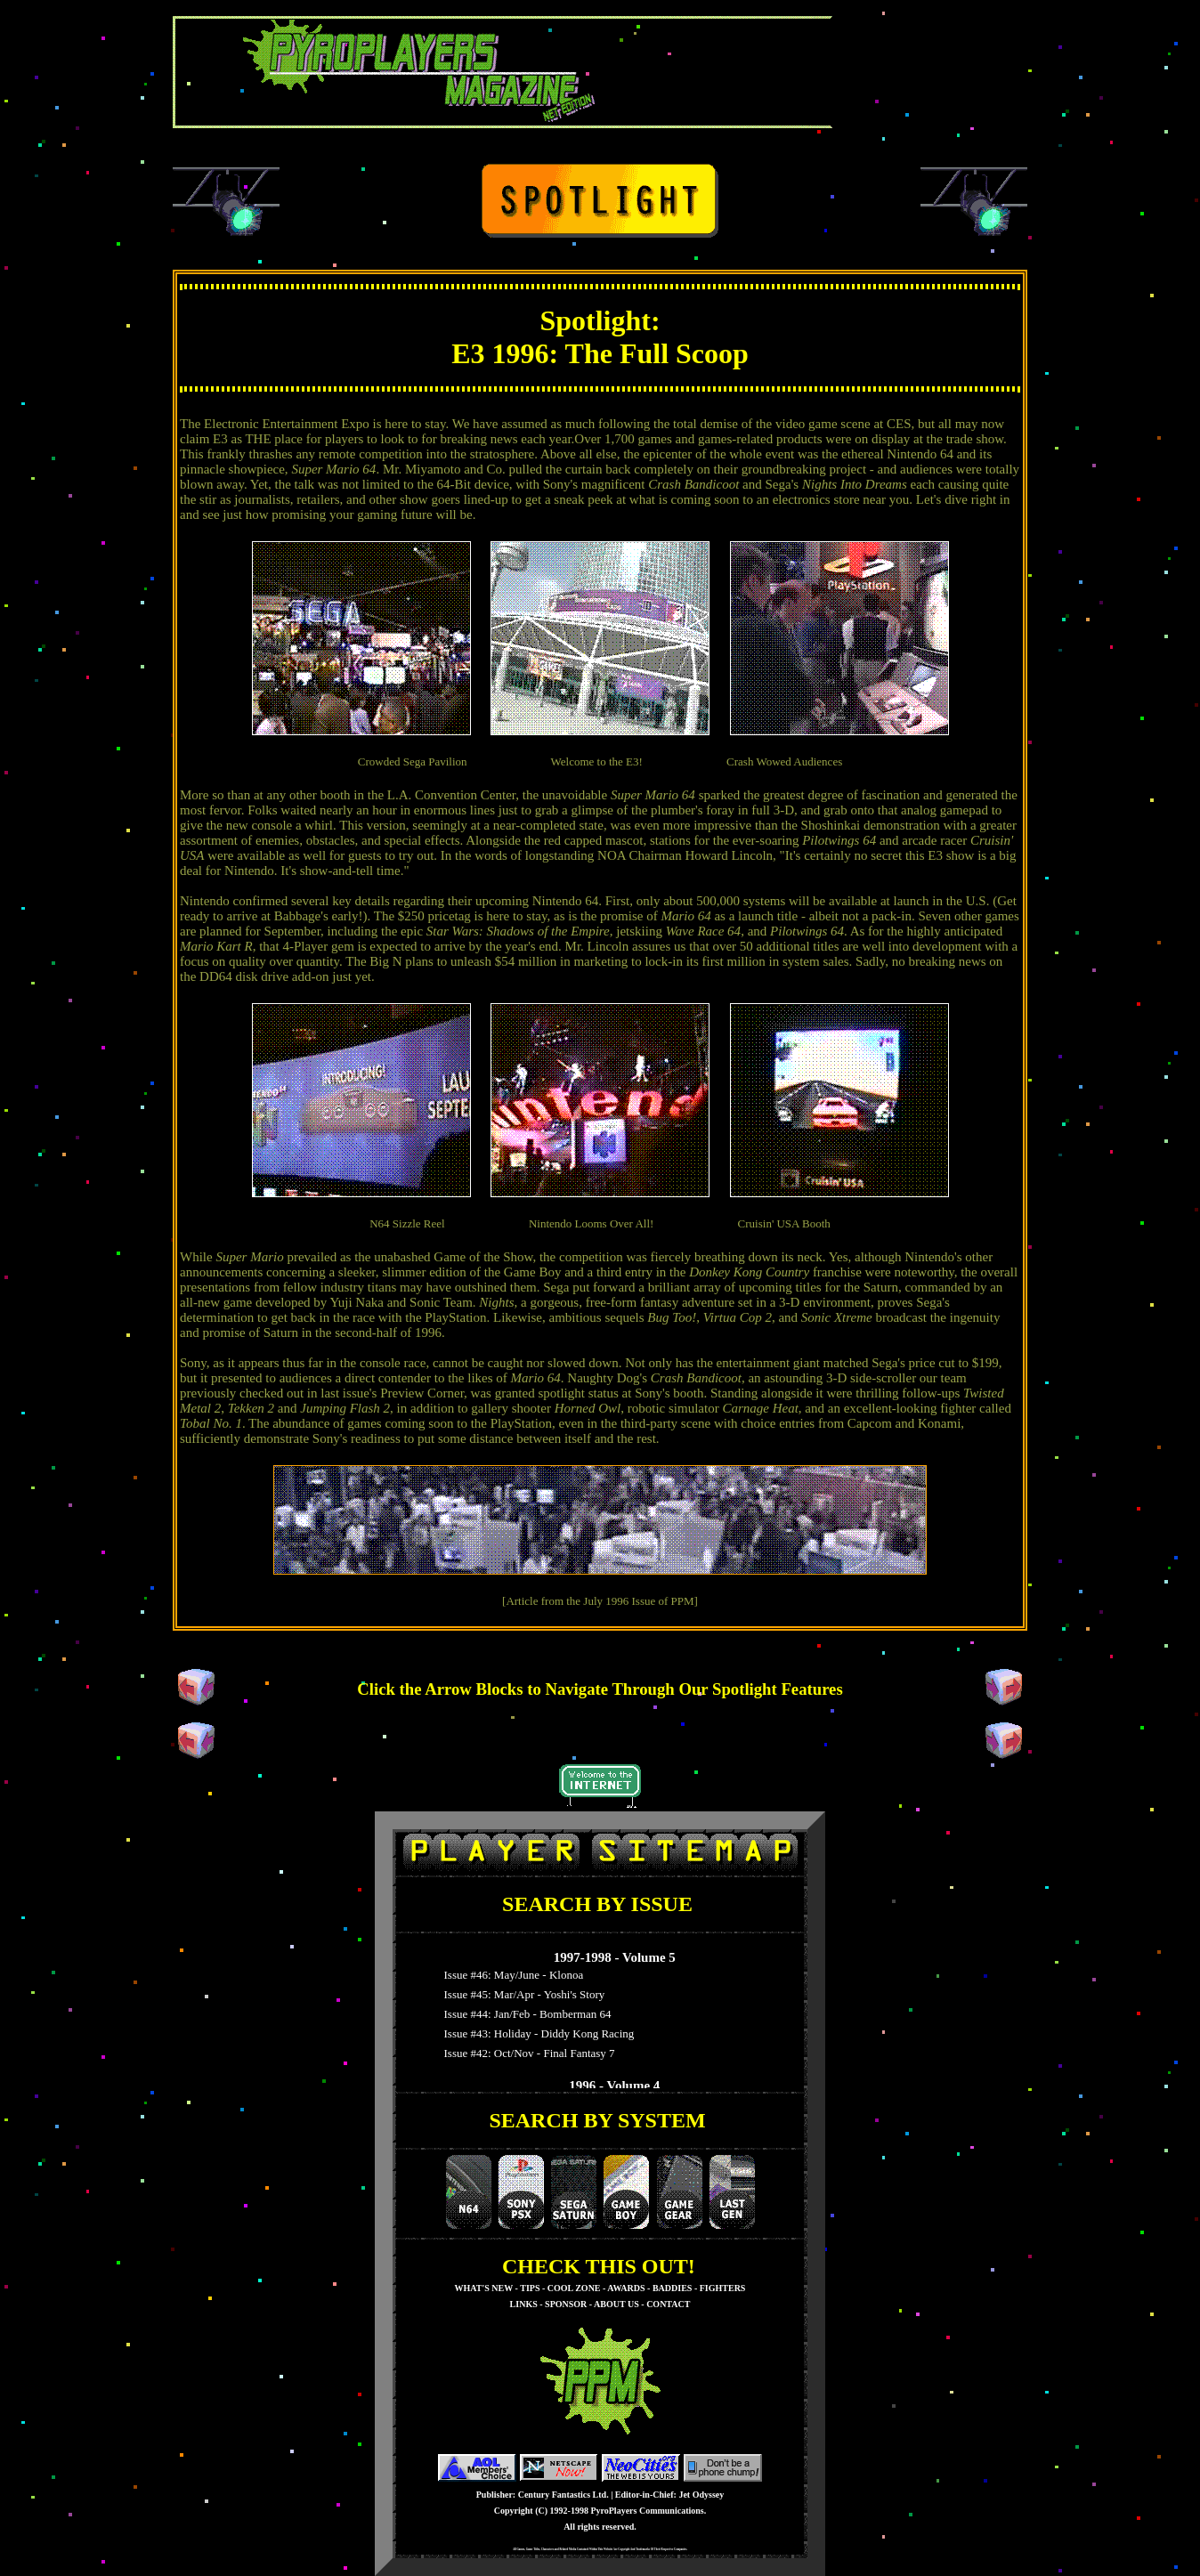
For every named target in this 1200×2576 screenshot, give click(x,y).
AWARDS (626, 2288)
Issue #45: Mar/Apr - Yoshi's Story (521, 1994)
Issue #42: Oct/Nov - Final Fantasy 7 (526, 2053)
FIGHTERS (723, 2288)
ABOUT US (616, 2304)
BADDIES (672, 2288)
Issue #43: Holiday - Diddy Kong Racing (536, 2033)
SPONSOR (566, 2304)
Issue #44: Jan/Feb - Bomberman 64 (525, 2014)
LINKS (524, 2304)
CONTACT (668, 2304)
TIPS (529, 2288)
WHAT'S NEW (484, 2288)
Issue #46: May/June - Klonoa (510, 1974)
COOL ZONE (574, 2288)
